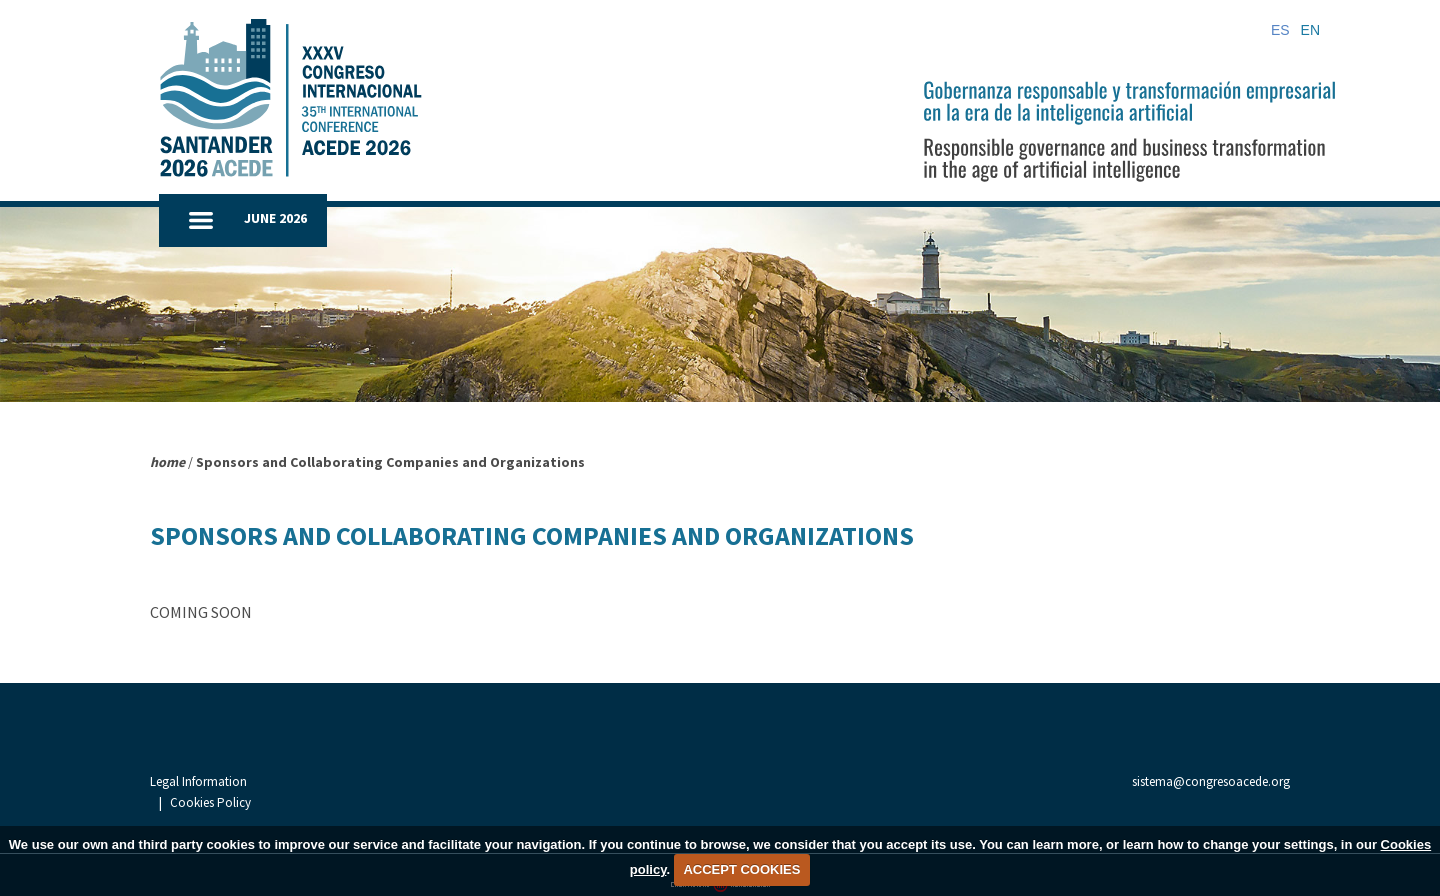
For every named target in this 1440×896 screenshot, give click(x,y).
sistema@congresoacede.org (1211, 781)
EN (1310, 30)
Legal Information (198, 783)
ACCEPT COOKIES (741, 869)
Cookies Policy (307, 783)
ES (1280, 30)
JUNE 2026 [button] (275, 218)
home (167, 462)
